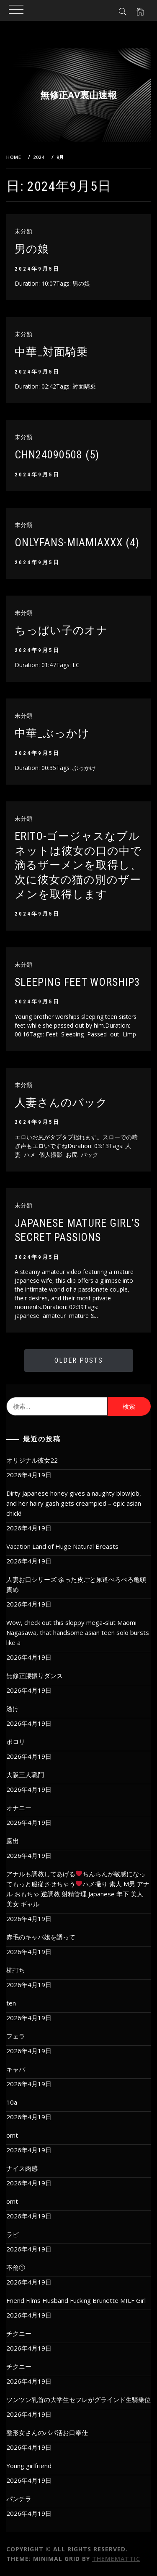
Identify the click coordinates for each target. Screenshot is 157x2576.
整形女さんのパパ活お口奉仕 (47, 2432)
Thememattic (116, 2559)
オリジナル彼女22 (32, 1460)
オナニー (18, 1807)
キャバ (15, 2069)
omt (12, 2135)
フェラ (15, 2036)
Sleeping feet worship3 (77, 982)
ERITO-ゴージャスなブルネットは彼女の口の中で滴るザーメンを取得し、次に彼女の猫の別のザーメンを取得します (78, 865)
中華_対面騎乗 (51, 351)
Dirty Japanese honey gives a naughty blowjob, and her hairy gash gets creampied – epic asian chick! (73, 1503)
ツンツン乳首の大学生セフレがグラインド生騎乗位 (78, 2399)
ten (11, 2003)
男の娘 (32, 249)
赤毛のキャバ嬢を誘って (40, 1937)
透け (12, 1708)
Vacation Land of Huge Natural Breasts (62, 1546)
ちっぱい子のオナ (61, 630)
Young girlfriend (28, 2465)
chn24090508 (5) (57, 454)
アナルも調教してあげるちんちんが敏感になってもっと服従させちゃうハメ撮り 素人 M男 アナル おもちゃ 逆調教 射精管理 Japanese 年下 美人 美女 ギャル (77, 1889)
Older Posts (78, 1360)
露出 (12, 1841)
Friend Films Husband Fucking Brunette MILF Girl (76, 2300)
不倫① (15, 2267)
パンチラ (18, 2498)
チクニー (18, 2333)
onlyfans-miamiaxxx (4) (77, 542)
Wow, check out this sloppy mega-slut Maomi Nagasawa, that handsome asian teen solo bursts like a (77, 1632)
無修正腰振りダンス (34, 1675)
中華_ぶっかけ (52, 733)
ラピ (12, 2234)
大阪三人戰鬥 (25, 1774)
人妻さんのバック (61, 1102)
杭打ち (15, 1970)
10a (11, 2102)
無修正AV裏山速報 (78, 94)
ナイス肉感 (22, 2168)
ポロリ (15, 1741)
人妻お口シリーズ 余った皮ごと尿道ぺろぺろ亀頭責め (76, 1584)
